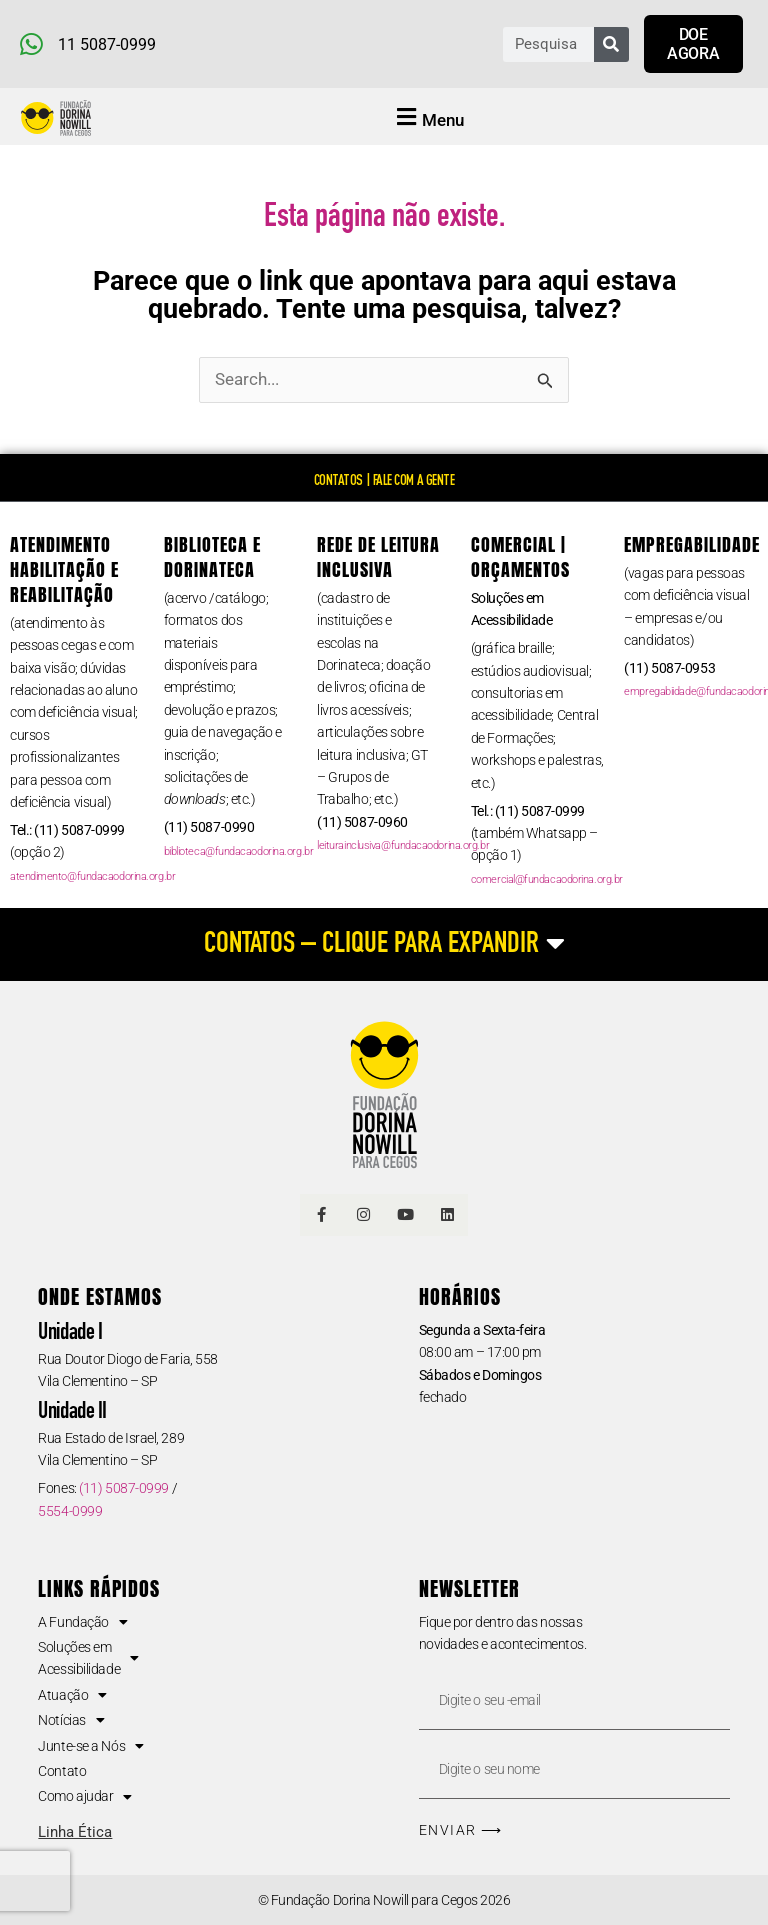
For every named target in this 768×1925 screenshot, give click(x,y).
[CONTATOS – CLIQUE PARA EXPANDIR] (384, 944)
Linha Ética (75, 1832)
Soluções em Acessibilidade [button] (88, 1658)
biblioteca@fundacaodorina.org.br (239, 851)
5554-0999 (70, 1511)
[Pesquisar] (611, 44)
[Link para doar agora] (693, 44)
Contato (62, 1771)
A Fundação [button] (82, 1622)
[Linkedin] (447, 1215)
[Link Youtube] (405, 1215)
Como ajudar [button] (85, 1796)
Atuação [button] (72, 1695)
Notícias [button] (71, 1720)
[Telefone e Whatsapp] (202, 44)
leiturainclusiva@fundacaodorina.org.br (403, 845)
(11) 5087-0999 (124, 1488)
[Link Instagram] (363, 1215)
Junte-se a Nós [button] (90, 1746)
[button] (428, 119)
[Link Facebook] (321, 1215)
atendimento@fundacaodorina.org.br (92, 876)
